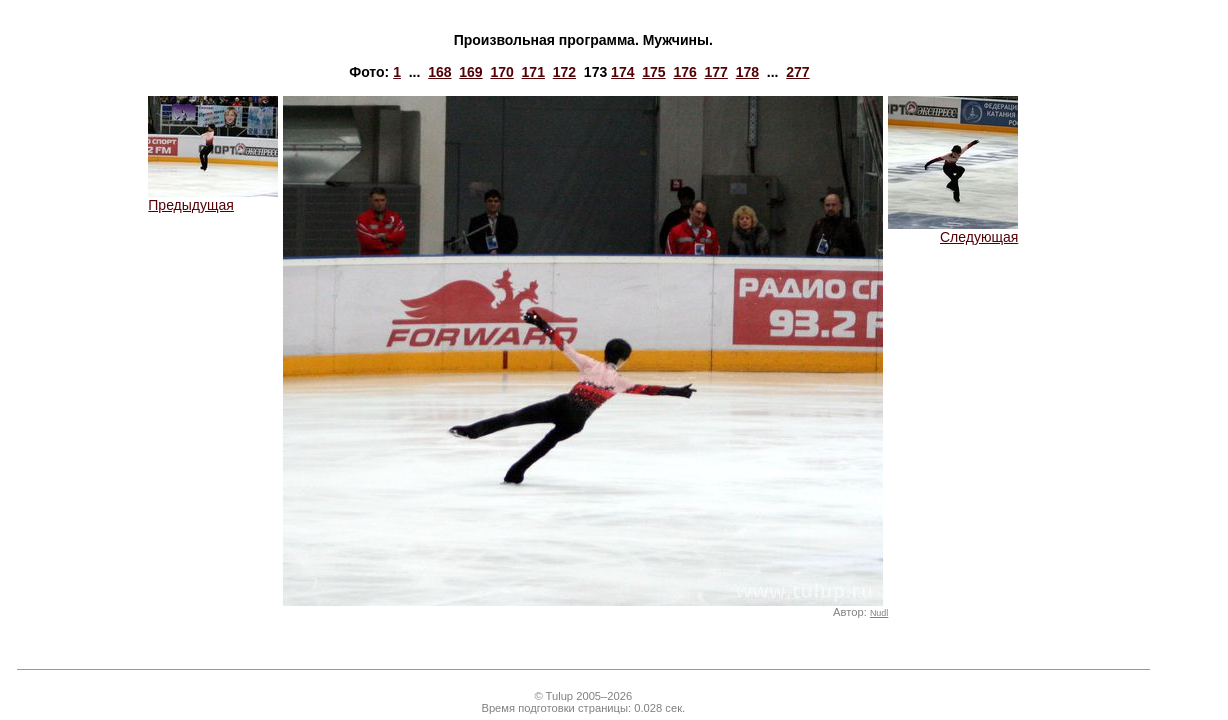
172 (564, 72)
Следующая (953, 230)
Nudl (879, 613)
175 (653, 72)
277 (797, 72)
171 (533, 72)
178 (747, 72)
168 (439, 72)
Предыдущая (213, 198)
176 (684, 72)
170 (501, 72)
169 (470, 72)
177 (716, 72)
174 (622, 72)
